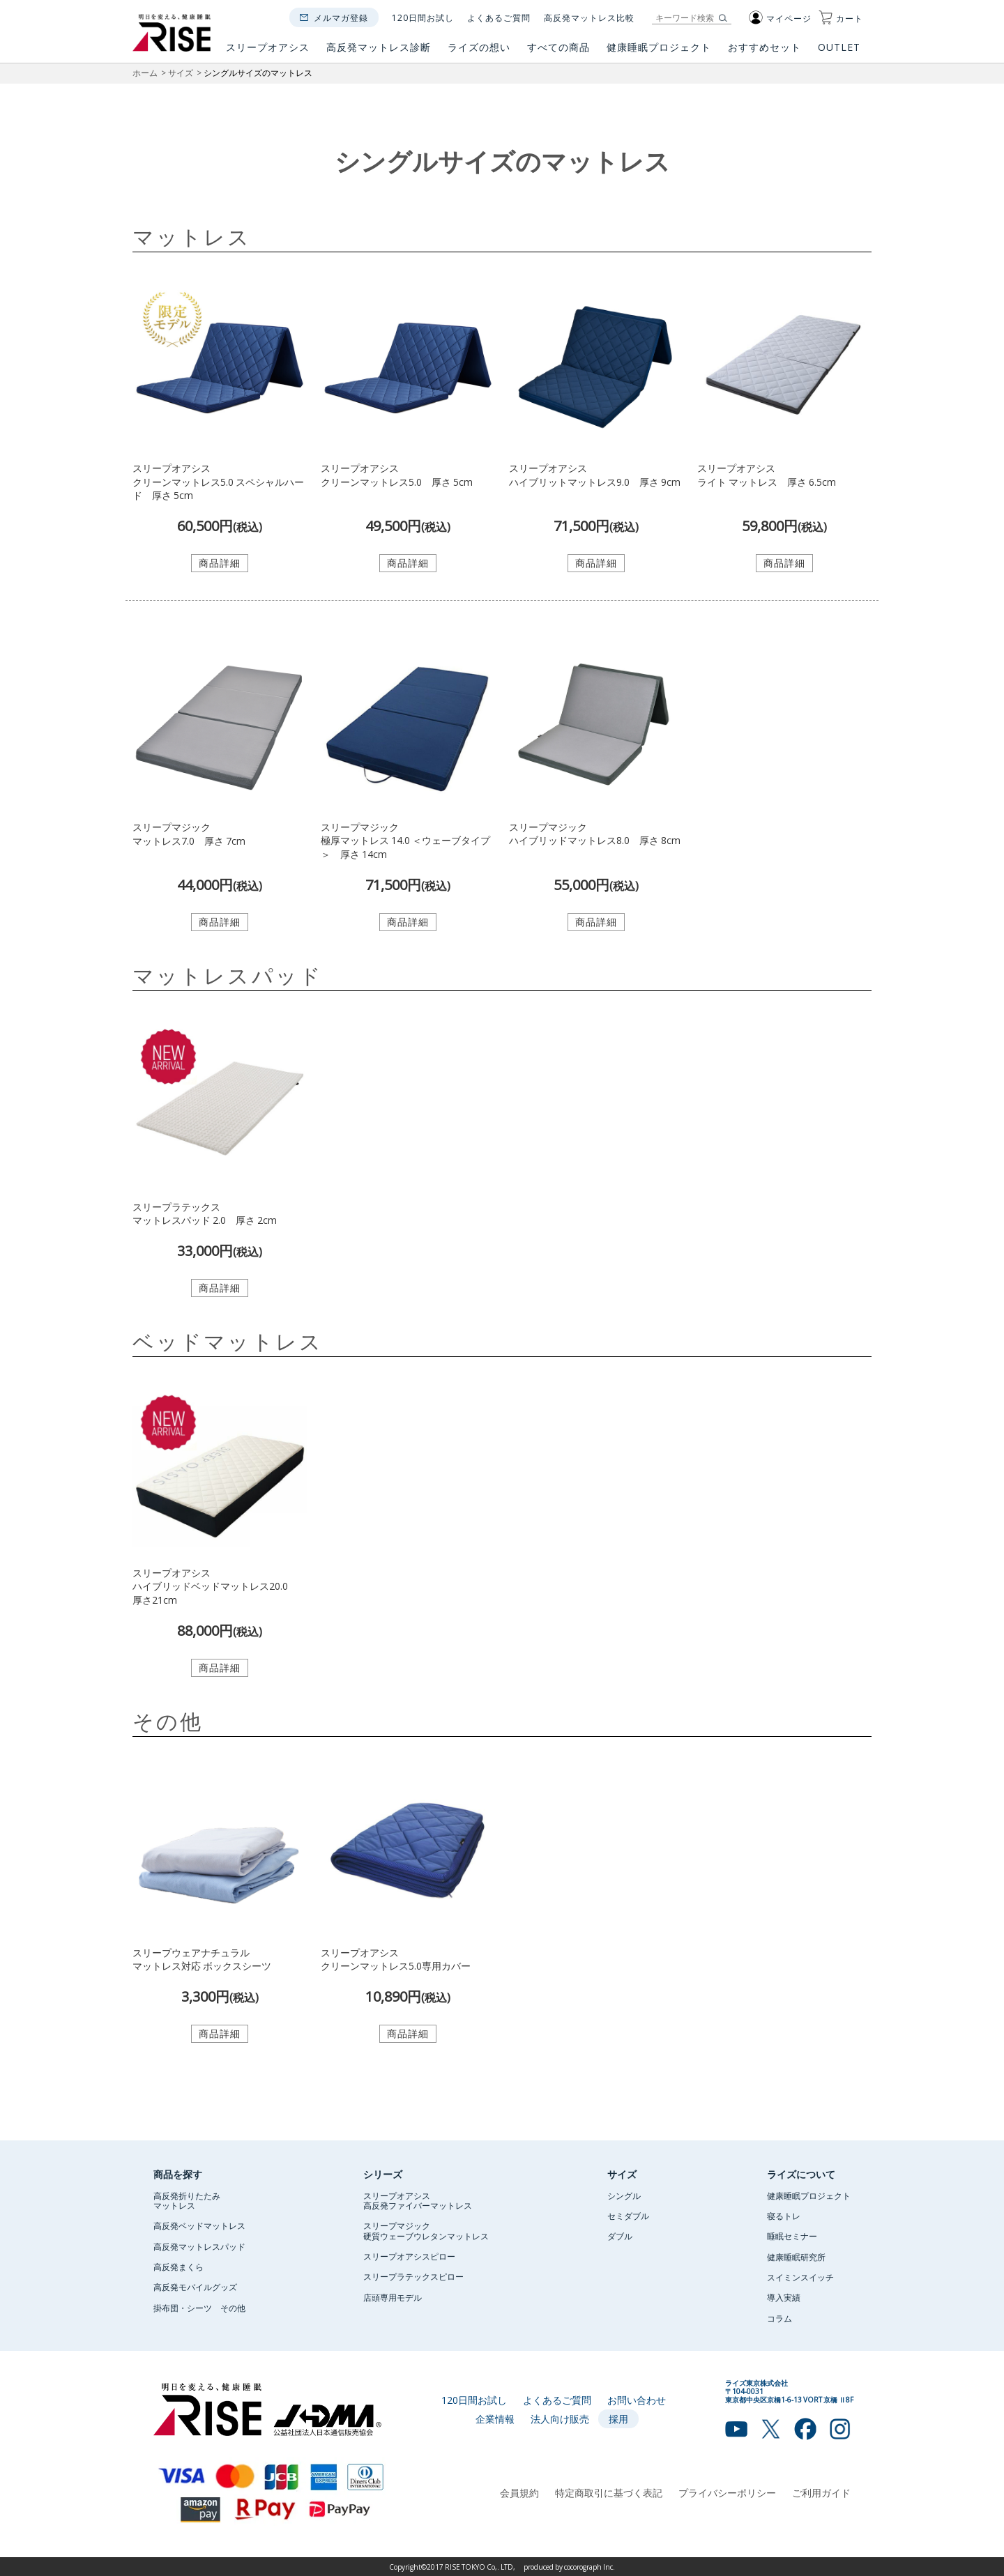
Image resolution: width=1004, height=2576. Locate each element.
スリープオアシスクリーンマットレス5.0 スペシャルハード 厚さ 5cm (218, 481)
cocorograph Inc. (589, 2566)
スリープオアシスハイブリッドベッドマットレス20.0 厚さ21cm (215, 1586)
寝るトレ (783, 2215)
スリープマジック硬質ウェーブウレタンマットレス (426, 2230)
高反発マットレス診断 (378, 52)
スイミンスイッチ (800, 2277)
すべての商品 (558, 52)
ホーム (145, 72)
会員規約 (519, 2492)
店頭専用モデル (392, 2297)
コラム (779, 2318)
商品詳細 (220, 562)
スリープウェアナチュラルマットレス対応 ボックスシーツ (201, 1959)
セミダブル (628, 2215)
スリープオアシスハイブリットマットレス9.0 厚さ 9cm (594, 475)
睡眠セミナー (792, 2236)
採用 (618, 2418)
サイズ (180, 72)
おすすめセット (764, 52)
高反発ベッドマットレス (199, 2225)
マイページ (780, 18)
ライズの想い (479, 52)
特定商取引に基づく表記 (608, 2492)
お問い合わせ (636, 2400)
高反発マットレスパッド (199, 2246)
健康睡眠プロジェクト (659, 52)
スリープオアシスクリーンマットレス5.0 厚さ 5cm (397, 475)
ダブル (619, 2236)
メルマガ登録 (341, 17)
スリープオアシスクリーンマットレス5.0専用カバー (396, 1959)
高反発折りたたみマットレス (186, 2200)
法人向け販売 (560, 2418)
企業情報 (495, 2418)
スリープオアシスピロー (409, 2256)
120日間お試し (423, 17)
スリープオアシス (268, 52)
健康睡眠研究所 (796, 2257)
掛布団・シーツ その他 (199, 2307)
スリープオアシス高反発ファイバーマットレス (417, 2200)
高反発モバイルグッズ (195, 2286)
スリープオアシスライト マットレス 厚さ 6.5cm (766, 475)
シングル (624, 2195)
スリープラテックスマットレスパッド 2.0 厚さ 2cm (204, 1213)
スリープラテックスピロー (413, 2276)
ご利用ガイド (821, 2492)
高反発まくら (178, 2266)
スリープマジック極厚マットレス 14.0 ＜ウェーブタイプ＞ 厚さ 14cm (405, 840)
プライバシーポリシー (727, 2492)
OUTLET (840, 52)
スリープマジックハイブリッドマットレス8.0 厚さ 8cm (594, 834)
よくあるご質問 (499, 17)
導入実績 (783, 2297)
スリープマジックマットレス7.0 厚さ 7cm (188, 834)
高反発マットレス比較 (589, 17)
